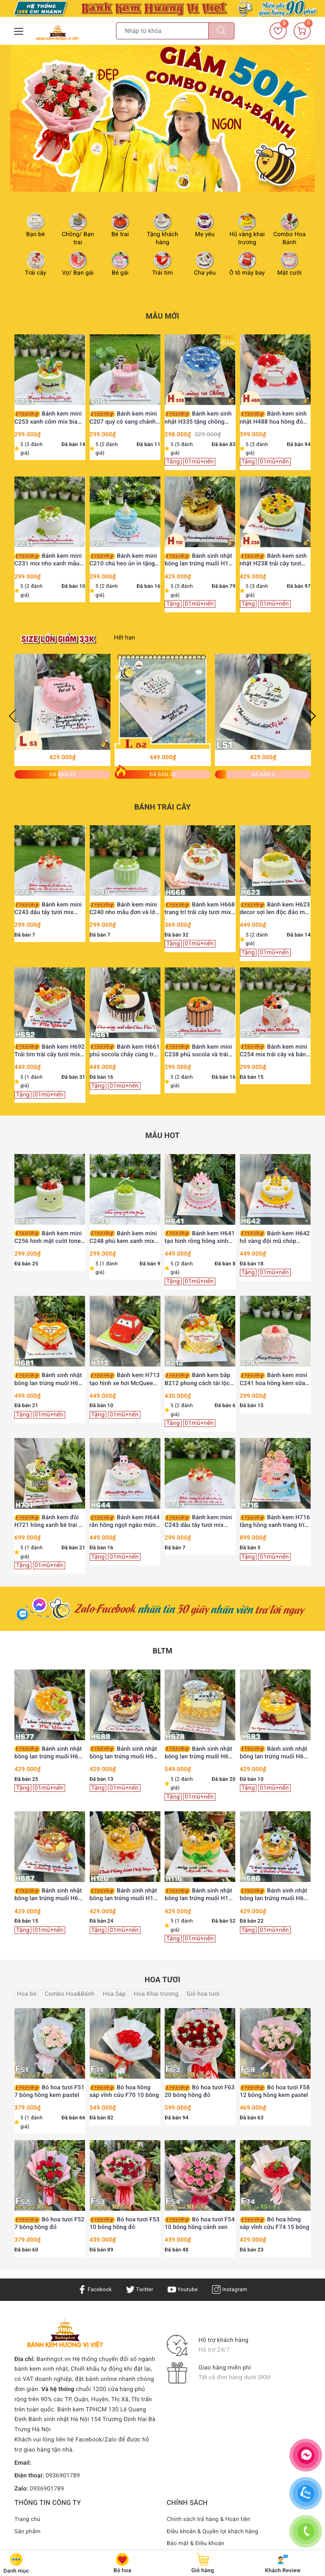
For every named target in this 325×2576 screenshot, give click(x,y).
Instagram (233, 2289)
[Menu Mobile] (19, 30)
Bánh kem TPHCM (82, 2409)
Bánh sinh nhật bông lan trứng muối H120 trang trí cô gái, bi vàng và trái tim (125, 1894)
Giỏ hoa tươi (203, 1994)
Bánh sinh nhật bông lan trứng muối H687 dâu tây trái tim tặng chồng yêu (49, 1894)
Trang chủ (27, 2519)
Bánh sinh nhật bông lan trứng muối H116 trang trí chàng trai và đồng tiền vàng (200, 1894)
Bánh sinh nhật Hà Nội (59, 2419)
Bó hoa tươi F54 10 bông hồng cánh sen (200, 2223)
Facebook (91, 2289)
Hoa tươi (162, 1979)
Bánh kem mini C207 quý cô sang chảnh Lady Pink (123, 418)
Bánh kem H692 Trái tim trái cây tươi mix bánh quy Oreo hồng (49, 1051)
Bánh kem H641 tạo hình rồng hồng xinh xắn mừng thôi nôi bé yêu (200, 1237)
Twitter (138, 2289)
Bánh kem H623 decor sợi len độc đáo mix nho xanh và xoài (275, 908)
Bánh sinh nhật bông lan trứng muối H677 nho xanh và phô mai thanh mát (49, 1753)
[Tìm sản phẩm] (162, 30)
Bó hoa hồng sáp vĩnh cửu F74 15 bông (274, 2223)
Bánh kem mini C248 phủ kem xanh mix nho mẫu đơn (123, 1237)
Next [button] (312, 716)
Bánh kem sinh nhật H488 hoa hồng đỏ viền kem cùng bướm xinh (274, 418)
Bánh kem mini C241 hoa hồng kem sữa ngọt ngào (273, 1379)
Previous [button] (12, 716)
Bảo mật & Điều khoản (197, 2543)
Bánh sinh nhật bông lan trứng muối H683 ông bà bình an (275, 1753)
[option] (162, 118)
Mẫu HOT (162, 1135)
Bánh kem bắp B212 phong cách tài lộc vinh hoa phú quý (197, 1379)
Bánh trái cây (162, 807)
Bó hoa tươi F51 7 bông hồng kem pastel (49, 2091)
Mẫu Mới (162, 316)
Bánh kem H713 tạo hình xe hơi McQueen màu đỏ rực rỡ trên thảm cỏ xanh (125, 1379)
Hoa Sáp (114, 1994)
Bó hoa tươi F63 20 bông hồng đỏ (200, 2091)
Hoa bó (26, 1994)
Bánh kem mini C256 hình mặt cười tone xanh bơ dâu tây (48, 1237)
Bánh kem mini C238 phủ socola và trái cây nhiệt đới (198, 1051)
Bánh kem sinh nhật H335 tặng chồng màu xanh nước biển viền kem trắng (198, 418)
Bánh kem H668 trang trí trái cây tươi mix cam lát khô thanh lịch (200, 908)
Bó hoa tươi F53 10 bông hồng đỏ (125, 2223)
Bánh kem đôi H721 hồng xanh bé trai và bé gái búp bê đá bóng (49, 1521)
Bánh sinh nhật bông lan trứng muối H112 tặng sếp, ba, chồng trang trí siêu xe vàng (200, 560)
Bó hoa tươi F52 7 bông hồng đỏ (49, 2223)
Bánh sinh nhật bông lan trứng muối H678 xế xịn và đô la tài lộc (200, 1753)
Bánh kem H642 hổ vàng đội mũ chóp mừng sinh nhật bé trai (275, 1237)
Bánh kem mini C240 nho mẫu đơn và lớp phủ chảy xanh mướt (124, 908)
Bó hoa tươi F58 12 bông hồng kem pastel (275, 2091)
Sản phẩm (28, 2531)
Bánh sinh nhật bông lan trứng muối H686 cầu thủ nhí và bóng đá (275, 1894)
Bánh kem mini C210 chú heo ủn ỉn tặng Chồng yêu (123, 560)
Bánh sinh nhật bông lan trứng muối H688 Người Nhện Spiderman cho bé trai (125, 1753)
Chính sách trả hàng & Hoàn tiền (210, 2519)
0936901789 (63, 2475)
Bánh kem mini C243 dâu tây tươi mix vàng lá (48, 908)
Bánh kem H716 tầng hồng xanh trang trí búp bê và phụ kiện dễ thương (275, 1521)
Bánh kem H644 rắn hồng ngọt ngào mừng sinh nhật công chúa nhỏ (125, 1521)
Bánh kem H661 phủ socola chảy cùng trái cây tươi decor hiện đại (125, 1051)
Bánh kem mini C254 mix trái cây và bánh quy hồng (274, 1051)
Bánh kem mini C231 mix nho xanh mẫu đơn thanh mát (48, 560)
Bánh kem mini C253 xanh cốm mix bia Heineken (48, 418)
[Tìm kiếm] (221, 30)
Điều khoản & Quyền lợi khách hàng (214, 2531)
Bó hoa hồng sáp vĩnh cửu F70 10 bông (124, 2091)
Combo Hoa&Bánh (69, 1994)
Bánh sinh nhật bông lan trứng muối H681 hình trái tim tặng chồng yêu (49, 1379)
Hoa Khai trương (156, 1994)
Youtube (183, 2289)
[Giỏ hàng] (302, 30)
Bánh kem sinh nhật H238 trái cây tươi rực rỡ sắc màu (273, 560)
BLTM (163, 1651)
